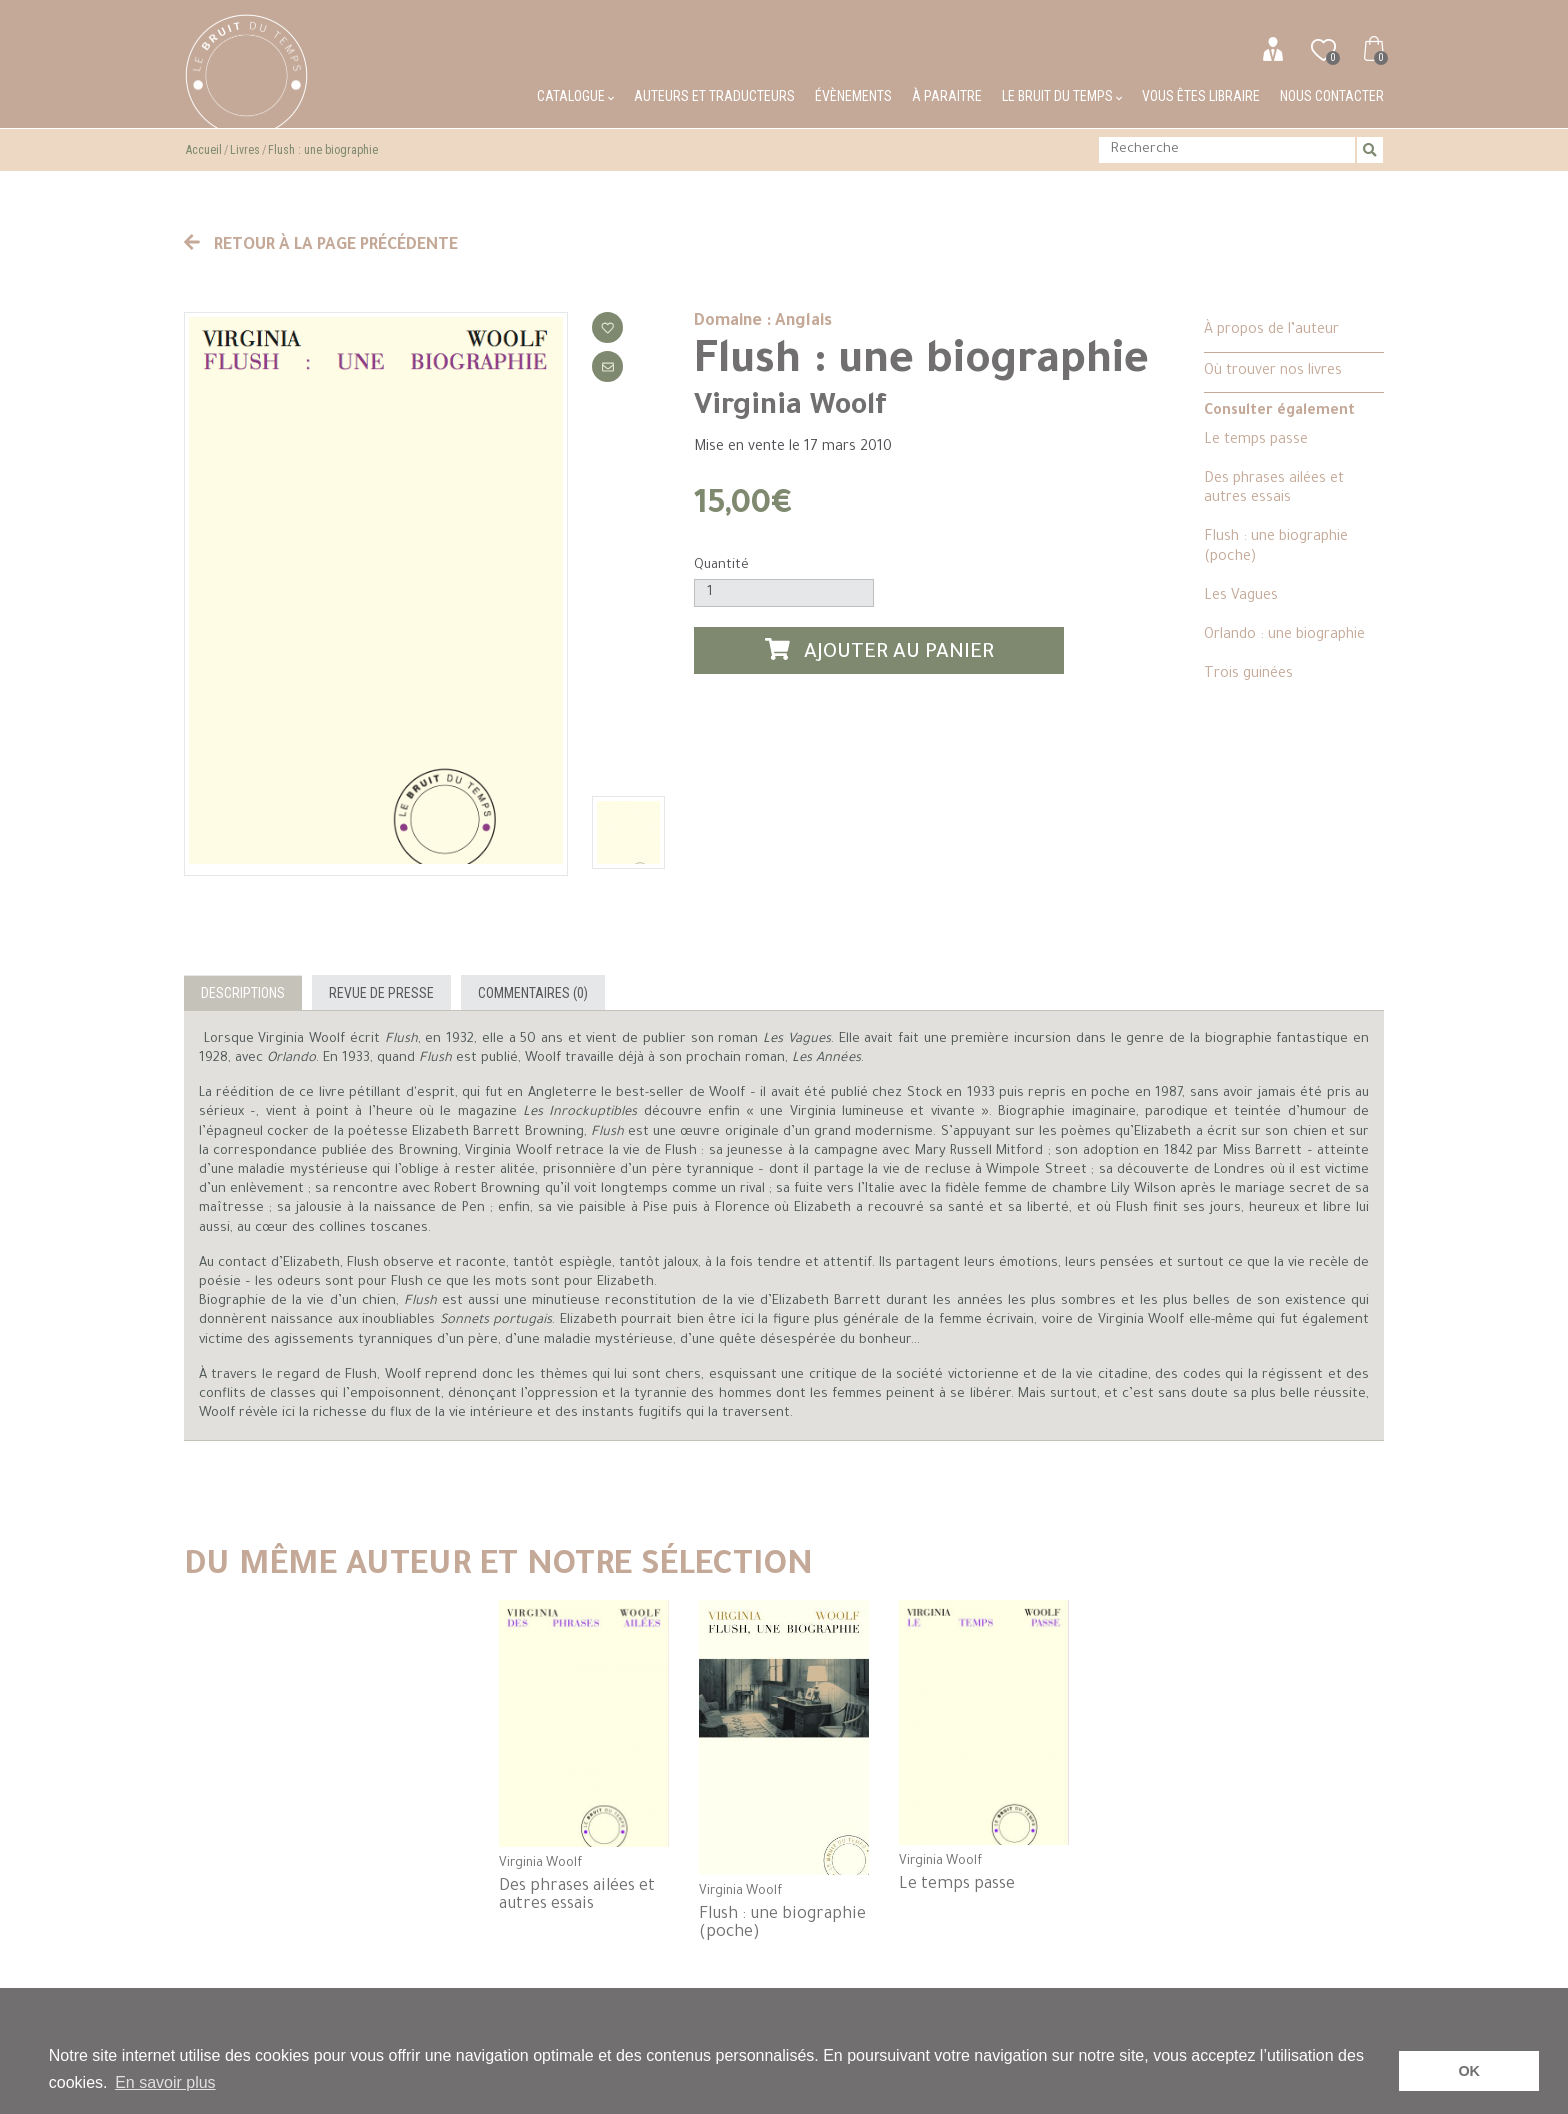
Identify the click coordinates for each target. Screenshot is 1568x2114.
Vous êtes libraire (1201, 96)
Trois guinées (1248, 675)
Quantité (721, 565)
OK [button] (1469, 2071)
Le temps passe (1256, 441)
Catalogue (575, 96)
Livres (245, 150)
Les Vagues (1241, 597)
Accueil (204, 150)
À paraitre (947, 96)
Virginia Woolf (790, 408)
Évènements (853, 96)
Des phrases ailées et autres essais (1274, 489)
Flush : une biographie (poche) (1276, 547)
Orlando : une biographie (1284, 636)
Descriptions (243, 993)
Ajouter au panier (880, 651)
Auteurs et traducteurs (714, 96)
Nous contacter (1332, 96)
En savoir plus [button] (165, 2082)
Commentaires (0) (533, 993)
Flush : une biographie (323, 150)
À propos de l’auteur (1271, 331)
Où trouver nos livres (1273, 372)
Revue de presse (381, 993)
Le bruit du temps (1062, 96)
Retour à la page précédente (321, 246)
